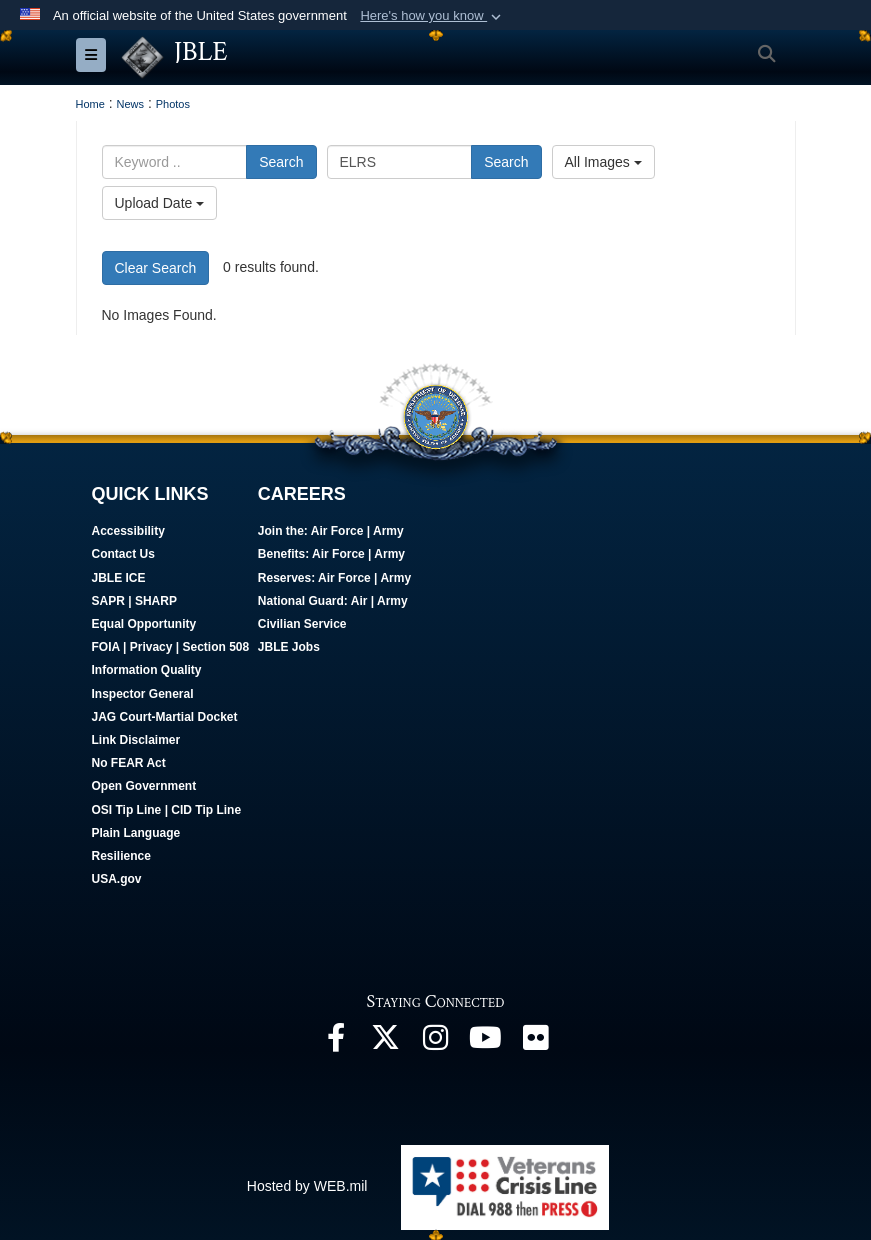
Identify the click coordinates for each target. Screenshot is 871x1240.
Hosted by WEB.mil (307, 1186)
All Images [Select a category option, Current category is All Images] (603, 162)
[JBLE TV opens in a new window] (486, 1043)
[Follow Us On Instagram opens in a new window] (436, 1043)
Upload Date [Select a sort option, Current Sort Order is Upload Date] (160, 203)
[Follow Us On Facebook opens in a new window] (336, 1043)
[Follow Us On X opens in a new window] (386, 1043)
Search (281, 162)
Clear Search (156, 268)
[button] (432, 16)
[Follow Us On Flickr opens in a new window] (536, 1043)
